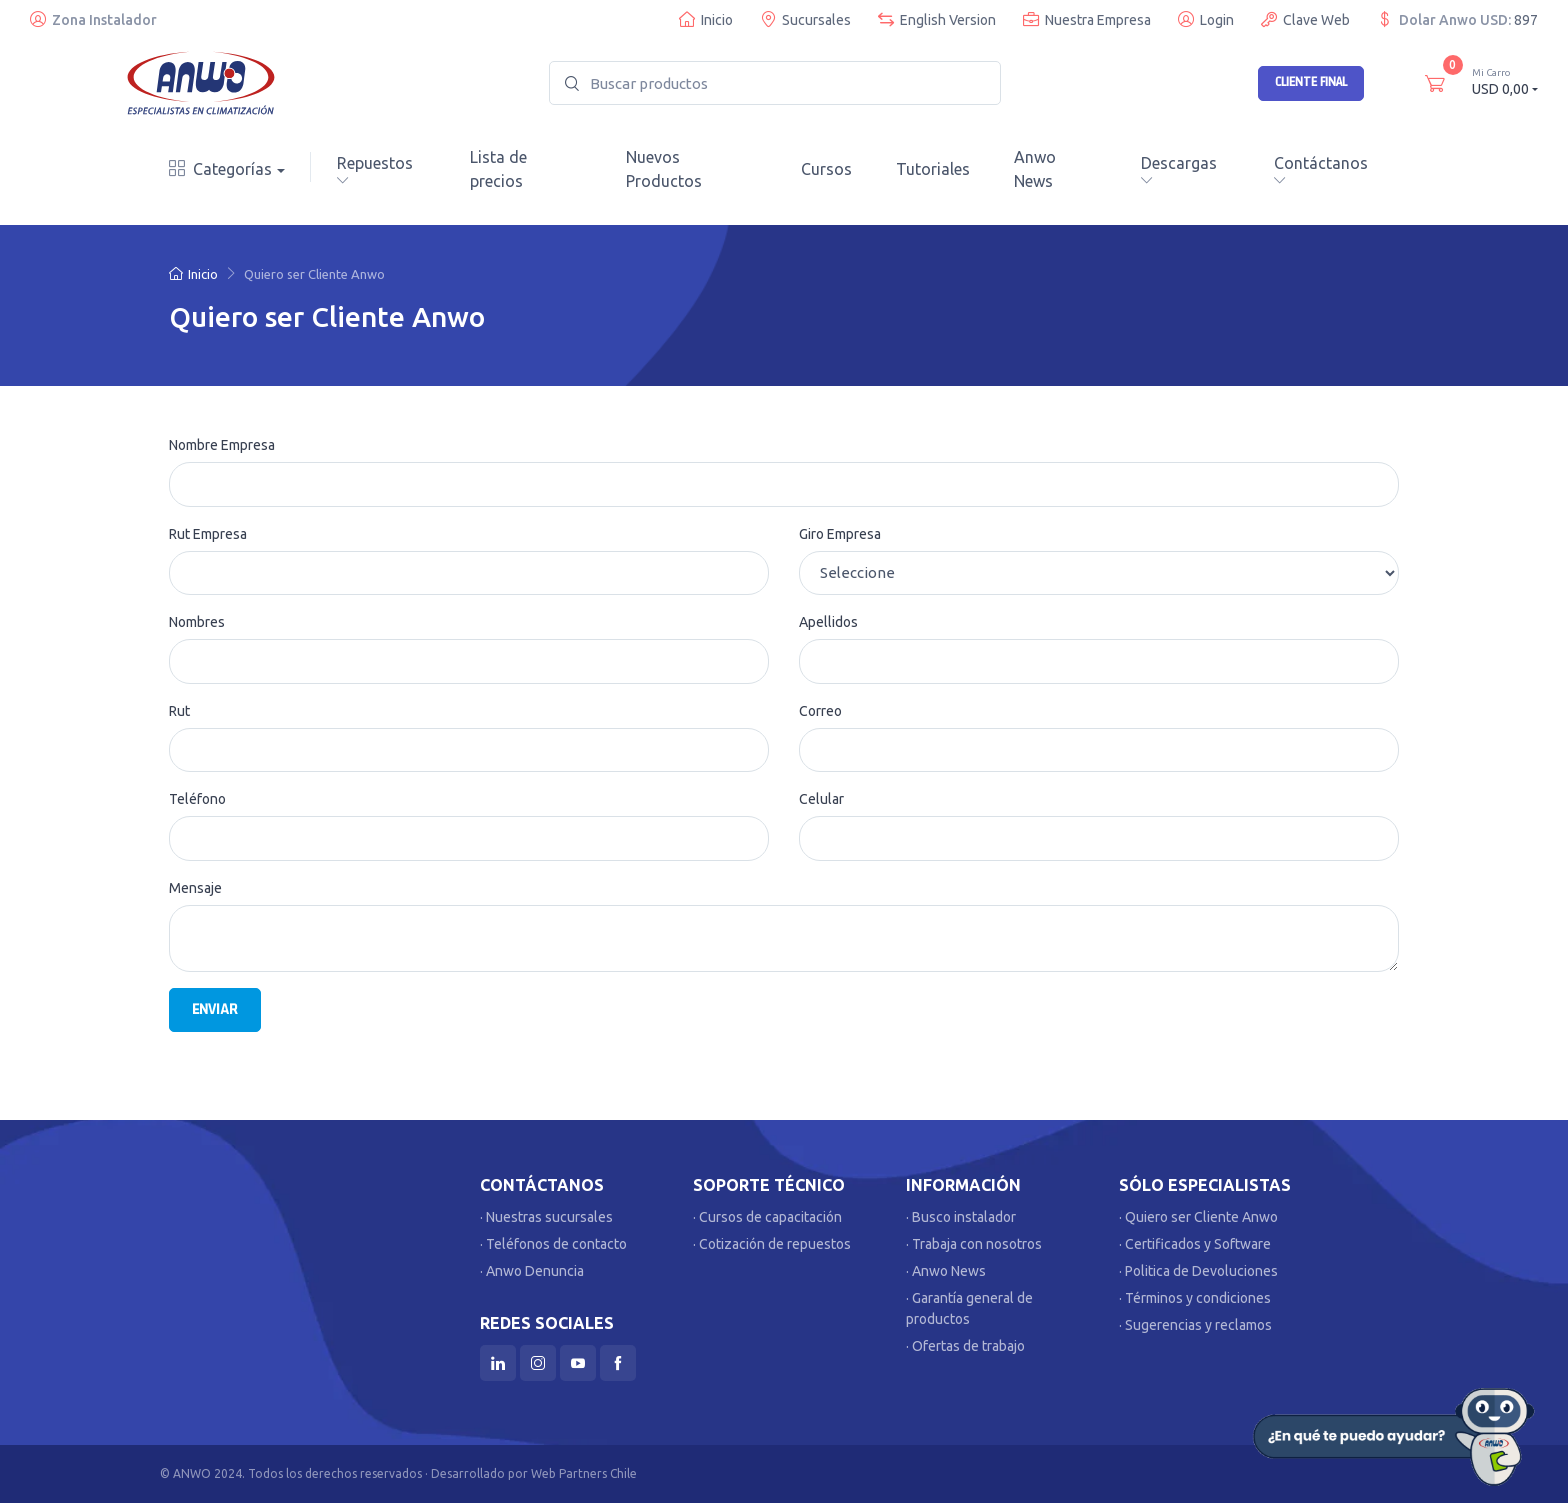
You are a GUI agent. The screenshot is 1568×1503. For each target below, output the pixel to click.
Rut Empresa (208, 534)
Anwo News (1035, 169)
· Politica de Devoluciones (1198, 1271)
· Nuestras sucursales (546, 1217)
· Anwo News (946, 1271)
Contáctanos (1321, 170)
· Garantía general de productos (969, 1308)
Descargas (1179, 170)
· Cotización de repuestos (772, 1244)
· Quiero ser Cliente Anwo (1198, 1217)
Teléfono (197, 799)
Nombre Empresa (222, 445)
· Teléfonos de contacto (553, 1244)
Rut (179, 711)
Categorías (220, 169)
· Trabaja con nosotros (974, 1244)
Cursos (826, 169)
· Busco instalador (961, 1217)
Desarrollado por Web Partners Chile (534, 1473)
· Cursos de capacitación (767, 1217)
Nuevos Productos (664, 169)
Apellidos (828, 622)
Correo (820, 711)
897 (1526, 20)
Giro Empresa (840, 534)
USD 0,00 (1505, 81)
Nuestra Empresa (1087, 19)
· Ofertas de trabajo (965, 1346)
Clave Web (1305, 19)
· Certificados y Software (1195, 1244)
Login (1206, 19)
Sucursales (805, 19)
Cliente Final (1311, 82)
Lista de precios (498, 169)
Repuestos (375, 170)
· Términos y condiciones (1195, 1298)
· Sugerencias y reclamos (1195, 1325)
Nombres (197, 622)
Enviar (215, 1009)
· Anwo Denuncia (532, 1271)
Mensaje (195, 888)
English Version (937, 19)
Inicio (706, 19)
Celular (821, 799)
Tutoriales (933, 169)
